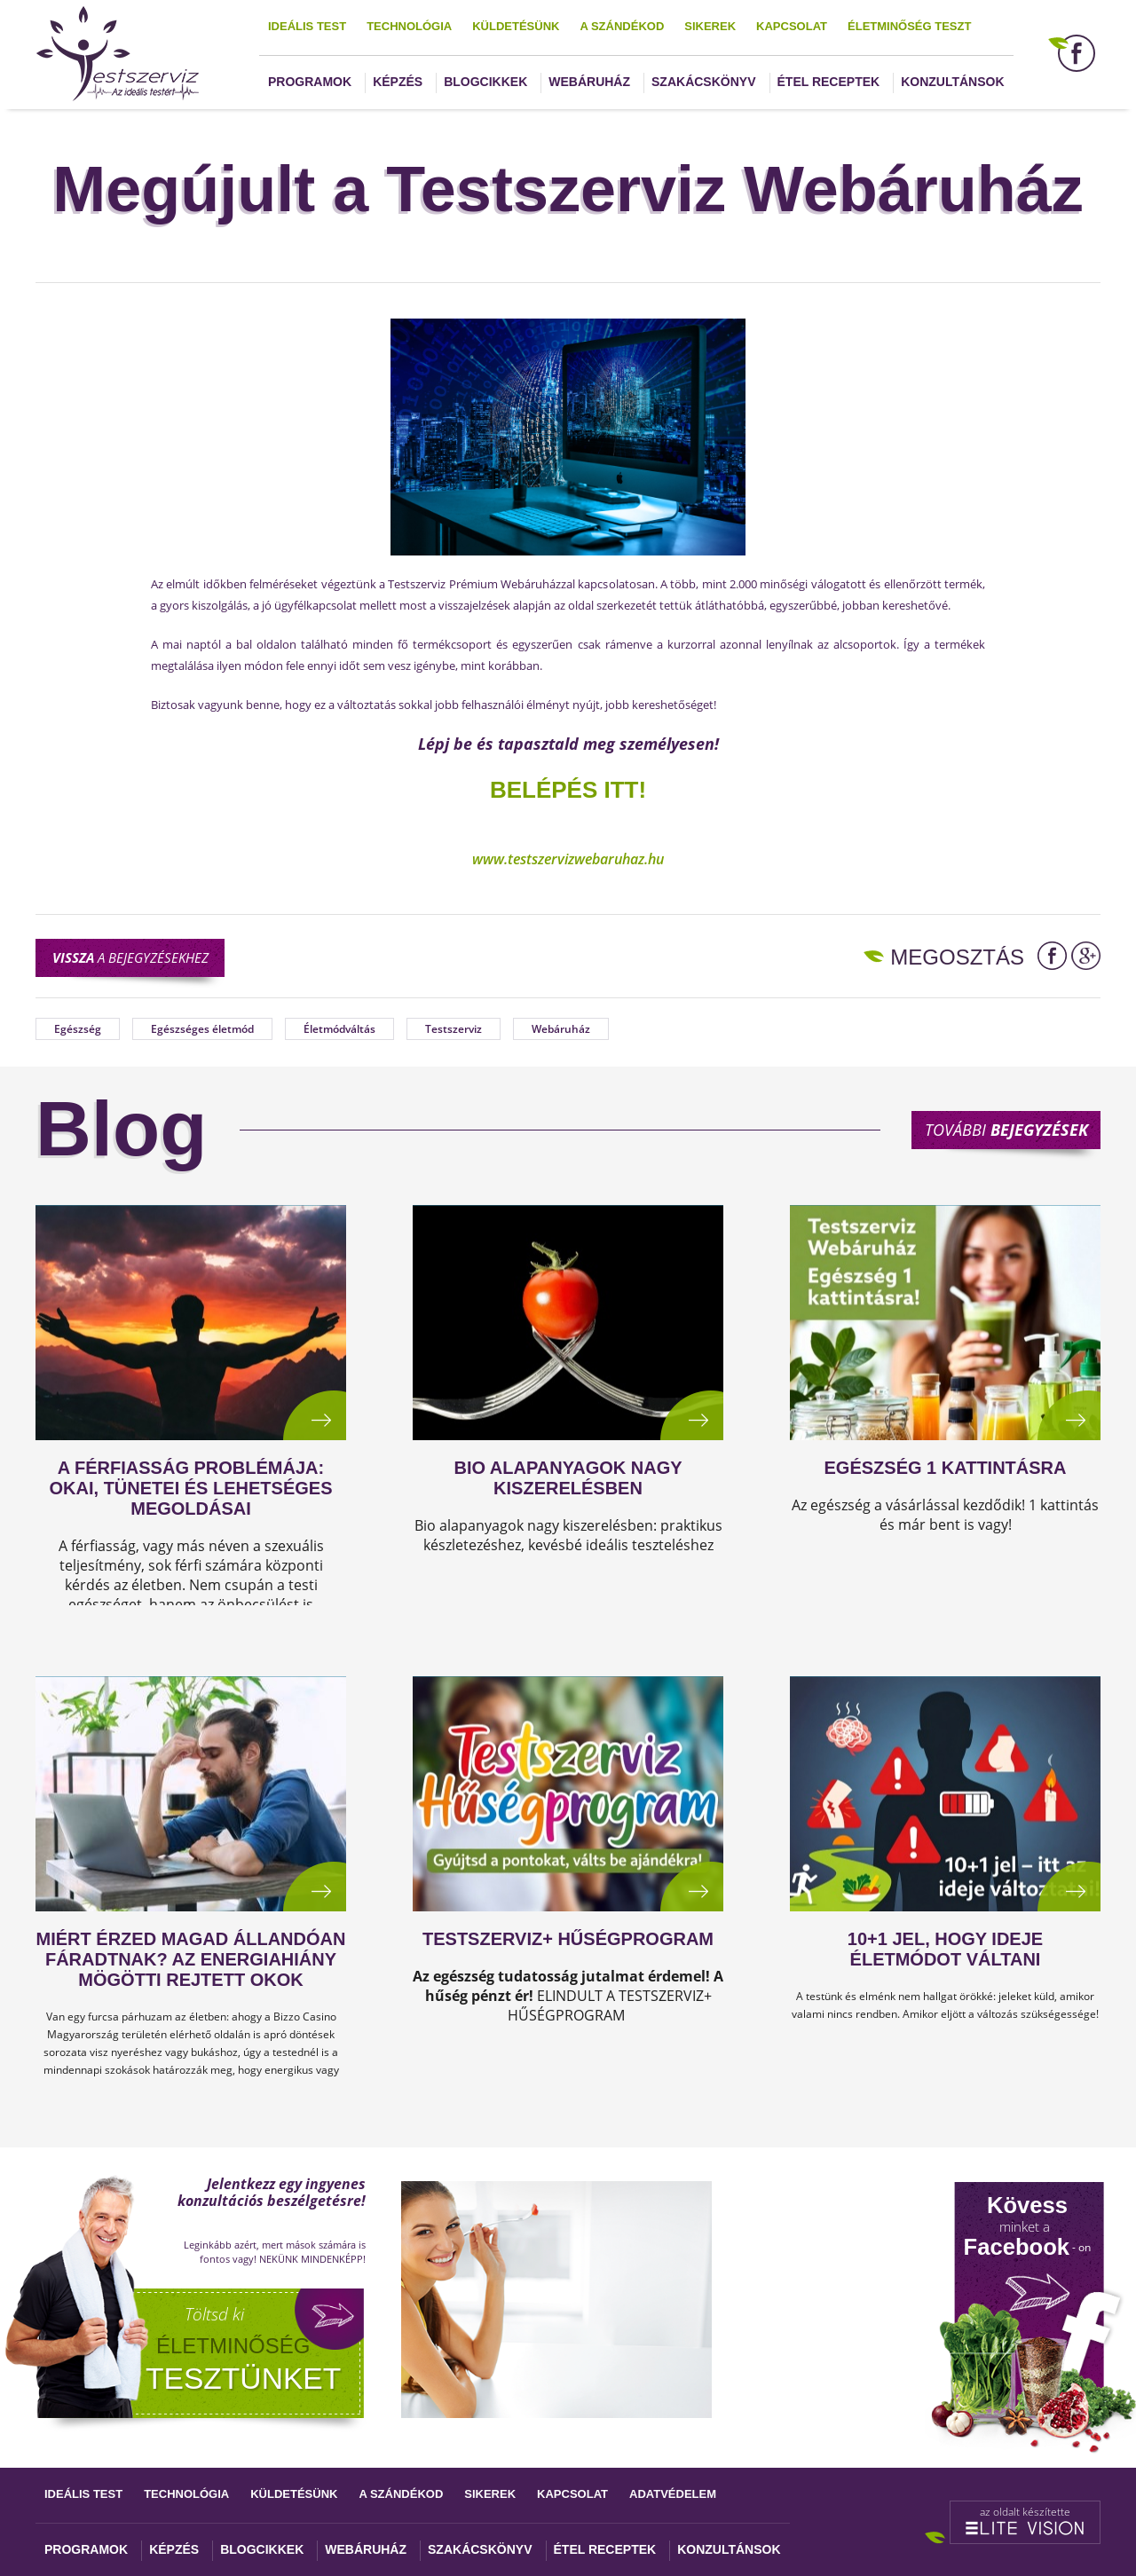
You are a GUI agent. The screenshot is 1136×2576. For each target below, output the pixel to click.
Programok (309, 82)
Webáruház (589, 82)
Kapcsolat (791, 26)
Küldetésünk (515, 26)
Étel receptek (828, 82)
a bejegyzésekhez (130, 957)
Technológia (409, 26)
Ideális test (307, 26)
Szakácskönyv (703, 82)
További (1006, 1129)
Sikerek (710, 26)
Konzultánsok (952, 82)
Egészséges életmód (202, 1028)
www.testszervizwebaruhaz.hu (568, 859)
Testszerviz (453, 1028)
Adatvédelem (672, 2494)
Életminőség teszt (909, 26)
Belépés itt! (568, 789)
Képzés (397, 82)
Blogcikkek (485, 82)
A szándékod (622, 26)
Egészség (77, 1028)
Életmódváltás (339, 1028)
